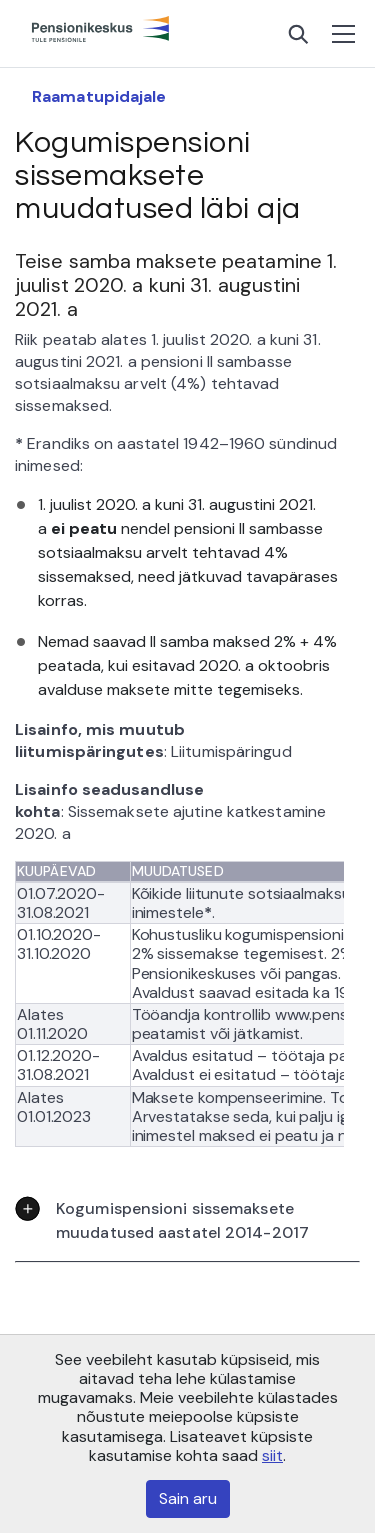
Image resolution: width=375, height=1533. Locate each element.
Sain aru (188, 1498)
